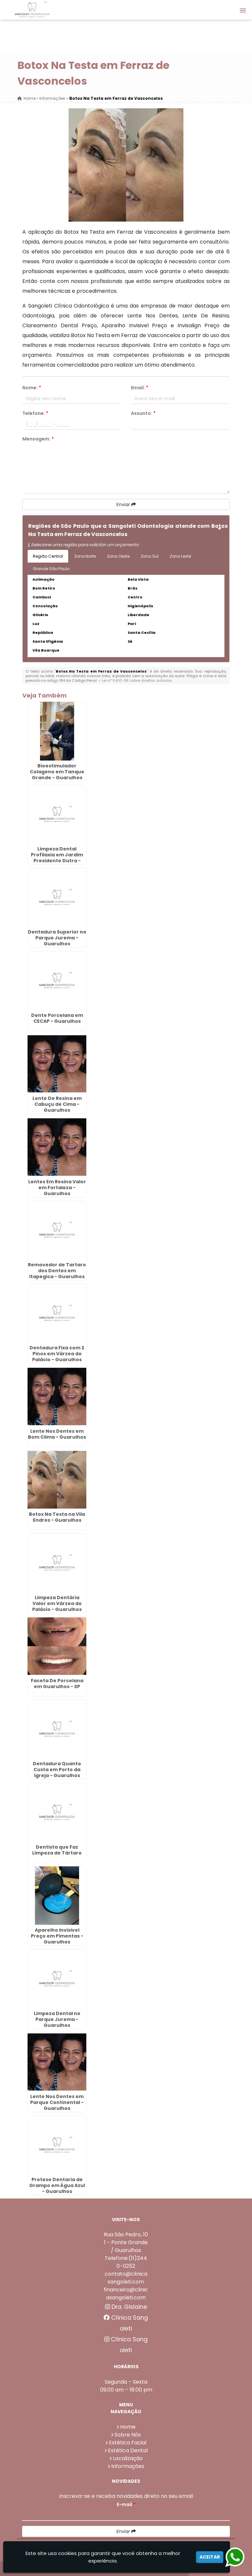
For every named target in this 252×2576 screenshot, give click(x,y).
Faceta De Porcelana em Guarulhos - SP (57, 1683)
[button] (243, 10)
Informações (127, 2466)
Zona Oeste (118, 556)
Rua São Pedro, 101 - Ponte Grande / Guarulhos (126, 2242)
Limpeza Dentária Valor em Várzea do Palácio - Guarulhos (57, 1603)
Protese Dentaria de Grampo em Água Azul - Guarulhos (57, 2185)
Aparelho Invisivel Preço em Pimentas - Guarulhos (57, 1936)
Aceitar (210, 2557)
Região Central (48, 556)
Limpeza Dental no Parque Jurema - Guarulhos (57, 2019)
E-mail (126, 2504)
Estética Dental (128, 2450)
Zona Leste (180, 556)
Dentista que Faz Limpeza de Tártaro (57, 1850)
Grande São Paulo (51, 568)
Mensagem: (38, 439)
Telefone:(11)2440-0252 (126, 2262)
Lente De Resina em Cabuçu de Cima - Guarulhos (57, 1104)
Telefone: (35, 413)
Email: (139, 387)
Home (128, 2427)
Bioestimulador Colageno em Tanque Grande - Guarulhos (57, 771)
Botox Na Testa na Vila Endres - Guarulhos (57, 1517)
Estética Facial (127, 2442)
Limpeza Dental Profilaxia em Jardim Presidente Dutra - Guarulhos (57, 858)
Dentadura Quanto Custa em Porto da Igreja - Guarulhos (57, 1769)
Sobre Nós (128, 2434)
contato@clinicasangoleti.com (126, 2278)
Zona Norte (85, 556)
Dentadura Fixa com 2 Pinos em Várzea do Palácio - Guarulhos (57, 1353)
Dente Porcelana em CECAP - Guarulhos (57, 1018)
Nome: (31, 387)
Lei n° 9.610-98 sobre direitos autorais (137, 680)
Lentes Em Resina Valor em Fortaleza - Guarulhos (57, 1187)
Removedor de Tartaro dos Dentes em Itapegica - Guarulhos (57, 1270)
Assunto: (143, 413)
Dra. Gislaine (126, 2307)
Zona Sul (149, 556)
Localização (128, 2458)
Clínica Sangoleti (126, 2323)
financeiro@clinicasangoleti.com (126, 2293)
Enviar (126, 504)
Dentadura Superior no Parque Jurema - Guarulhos (57, 938)
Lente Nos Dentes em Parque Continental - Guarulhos (57, 2102)
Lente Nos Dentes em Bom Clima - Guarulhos (57, 1434)
